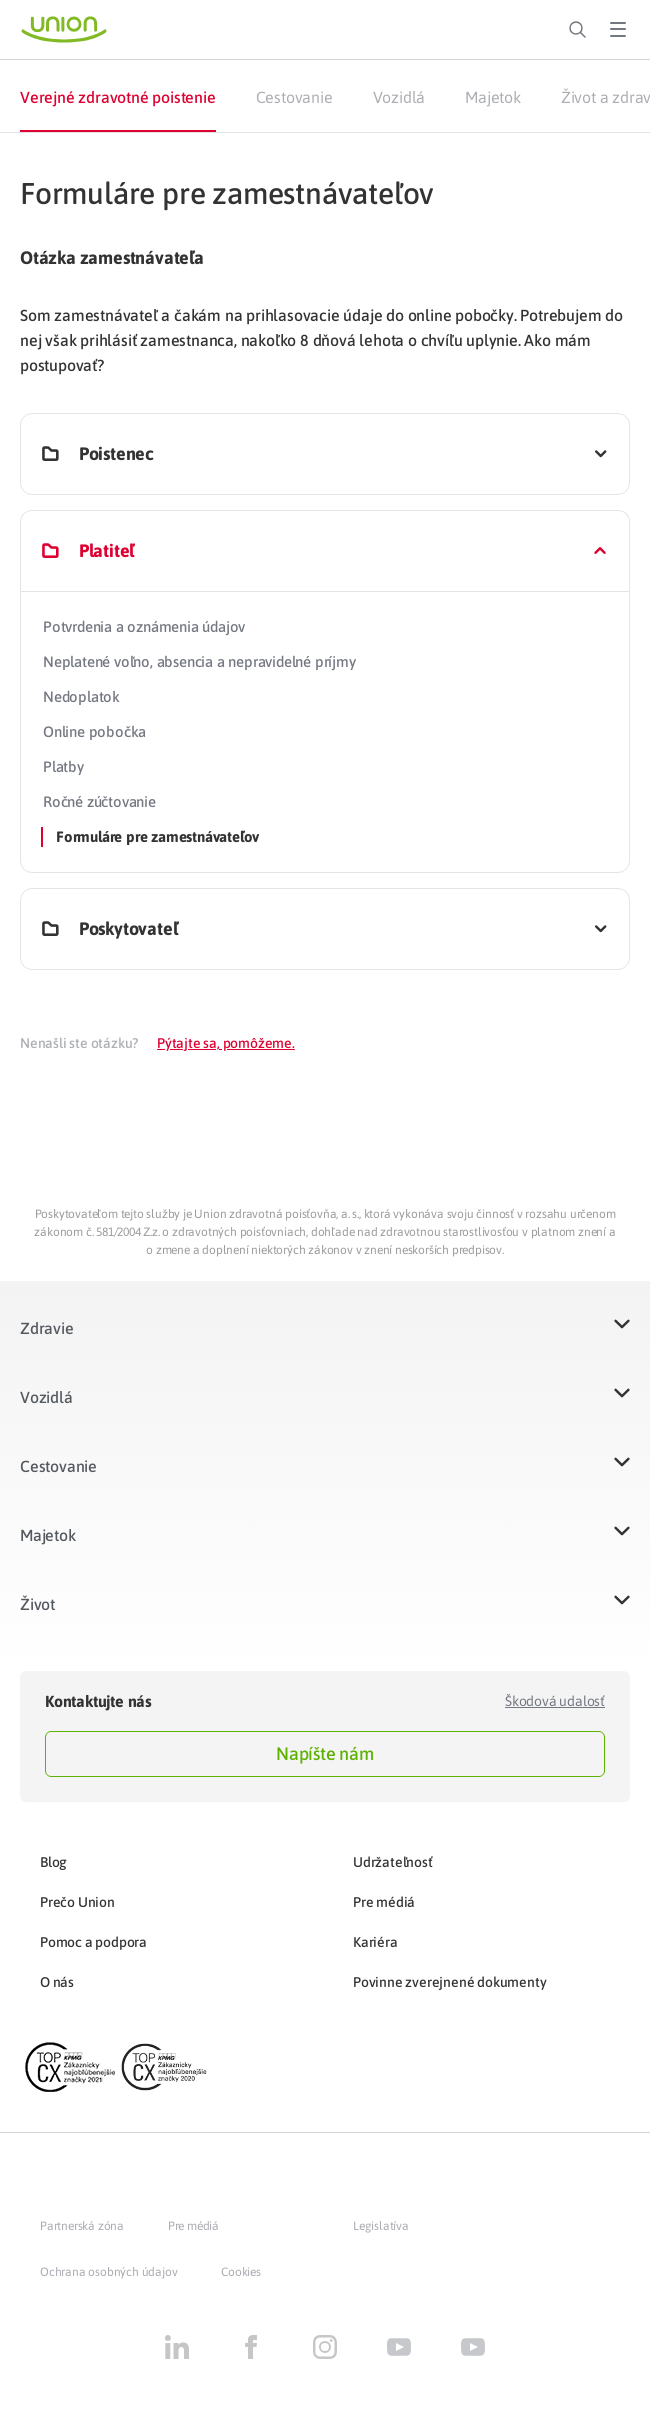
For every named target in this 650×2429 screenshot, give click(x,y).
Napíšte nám (325, 1753)
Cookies (241, 2272)
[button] (325, 1340)
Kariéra (375, 1942)
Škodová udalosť (555, 1701)
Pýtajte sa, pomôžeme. (226, 1043)
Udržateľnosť (393, 1862)
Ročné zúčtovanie (99, 801)
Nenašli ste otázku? (79, 1043)
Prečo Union (77, 1902)
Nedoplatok (81, 696)
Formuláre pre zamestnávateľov (157, 836)
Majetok (493, 97)
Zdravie (47, 1328)
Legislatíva (381, 2226)
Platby (63, 766)
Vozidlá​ (46, 1397)
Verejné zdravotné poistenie (118, 97)
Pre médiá (384, 1902)
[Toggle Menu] (618, 30)
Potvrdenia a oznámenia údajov (144, 626)
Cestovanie (294, 97)
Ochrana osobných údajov (108, 2272)
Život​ (37, 1604)
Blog (53, 1862)
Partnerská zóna (82, 2226)
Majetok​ (48, 1535)
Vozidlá (399, 97)
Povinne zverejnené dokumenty (449, 1982)
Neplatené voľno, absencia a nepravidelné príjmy (199, 661)
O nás (57, 1982)
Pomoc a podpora (93, 1942)
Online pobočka (94, 731)
